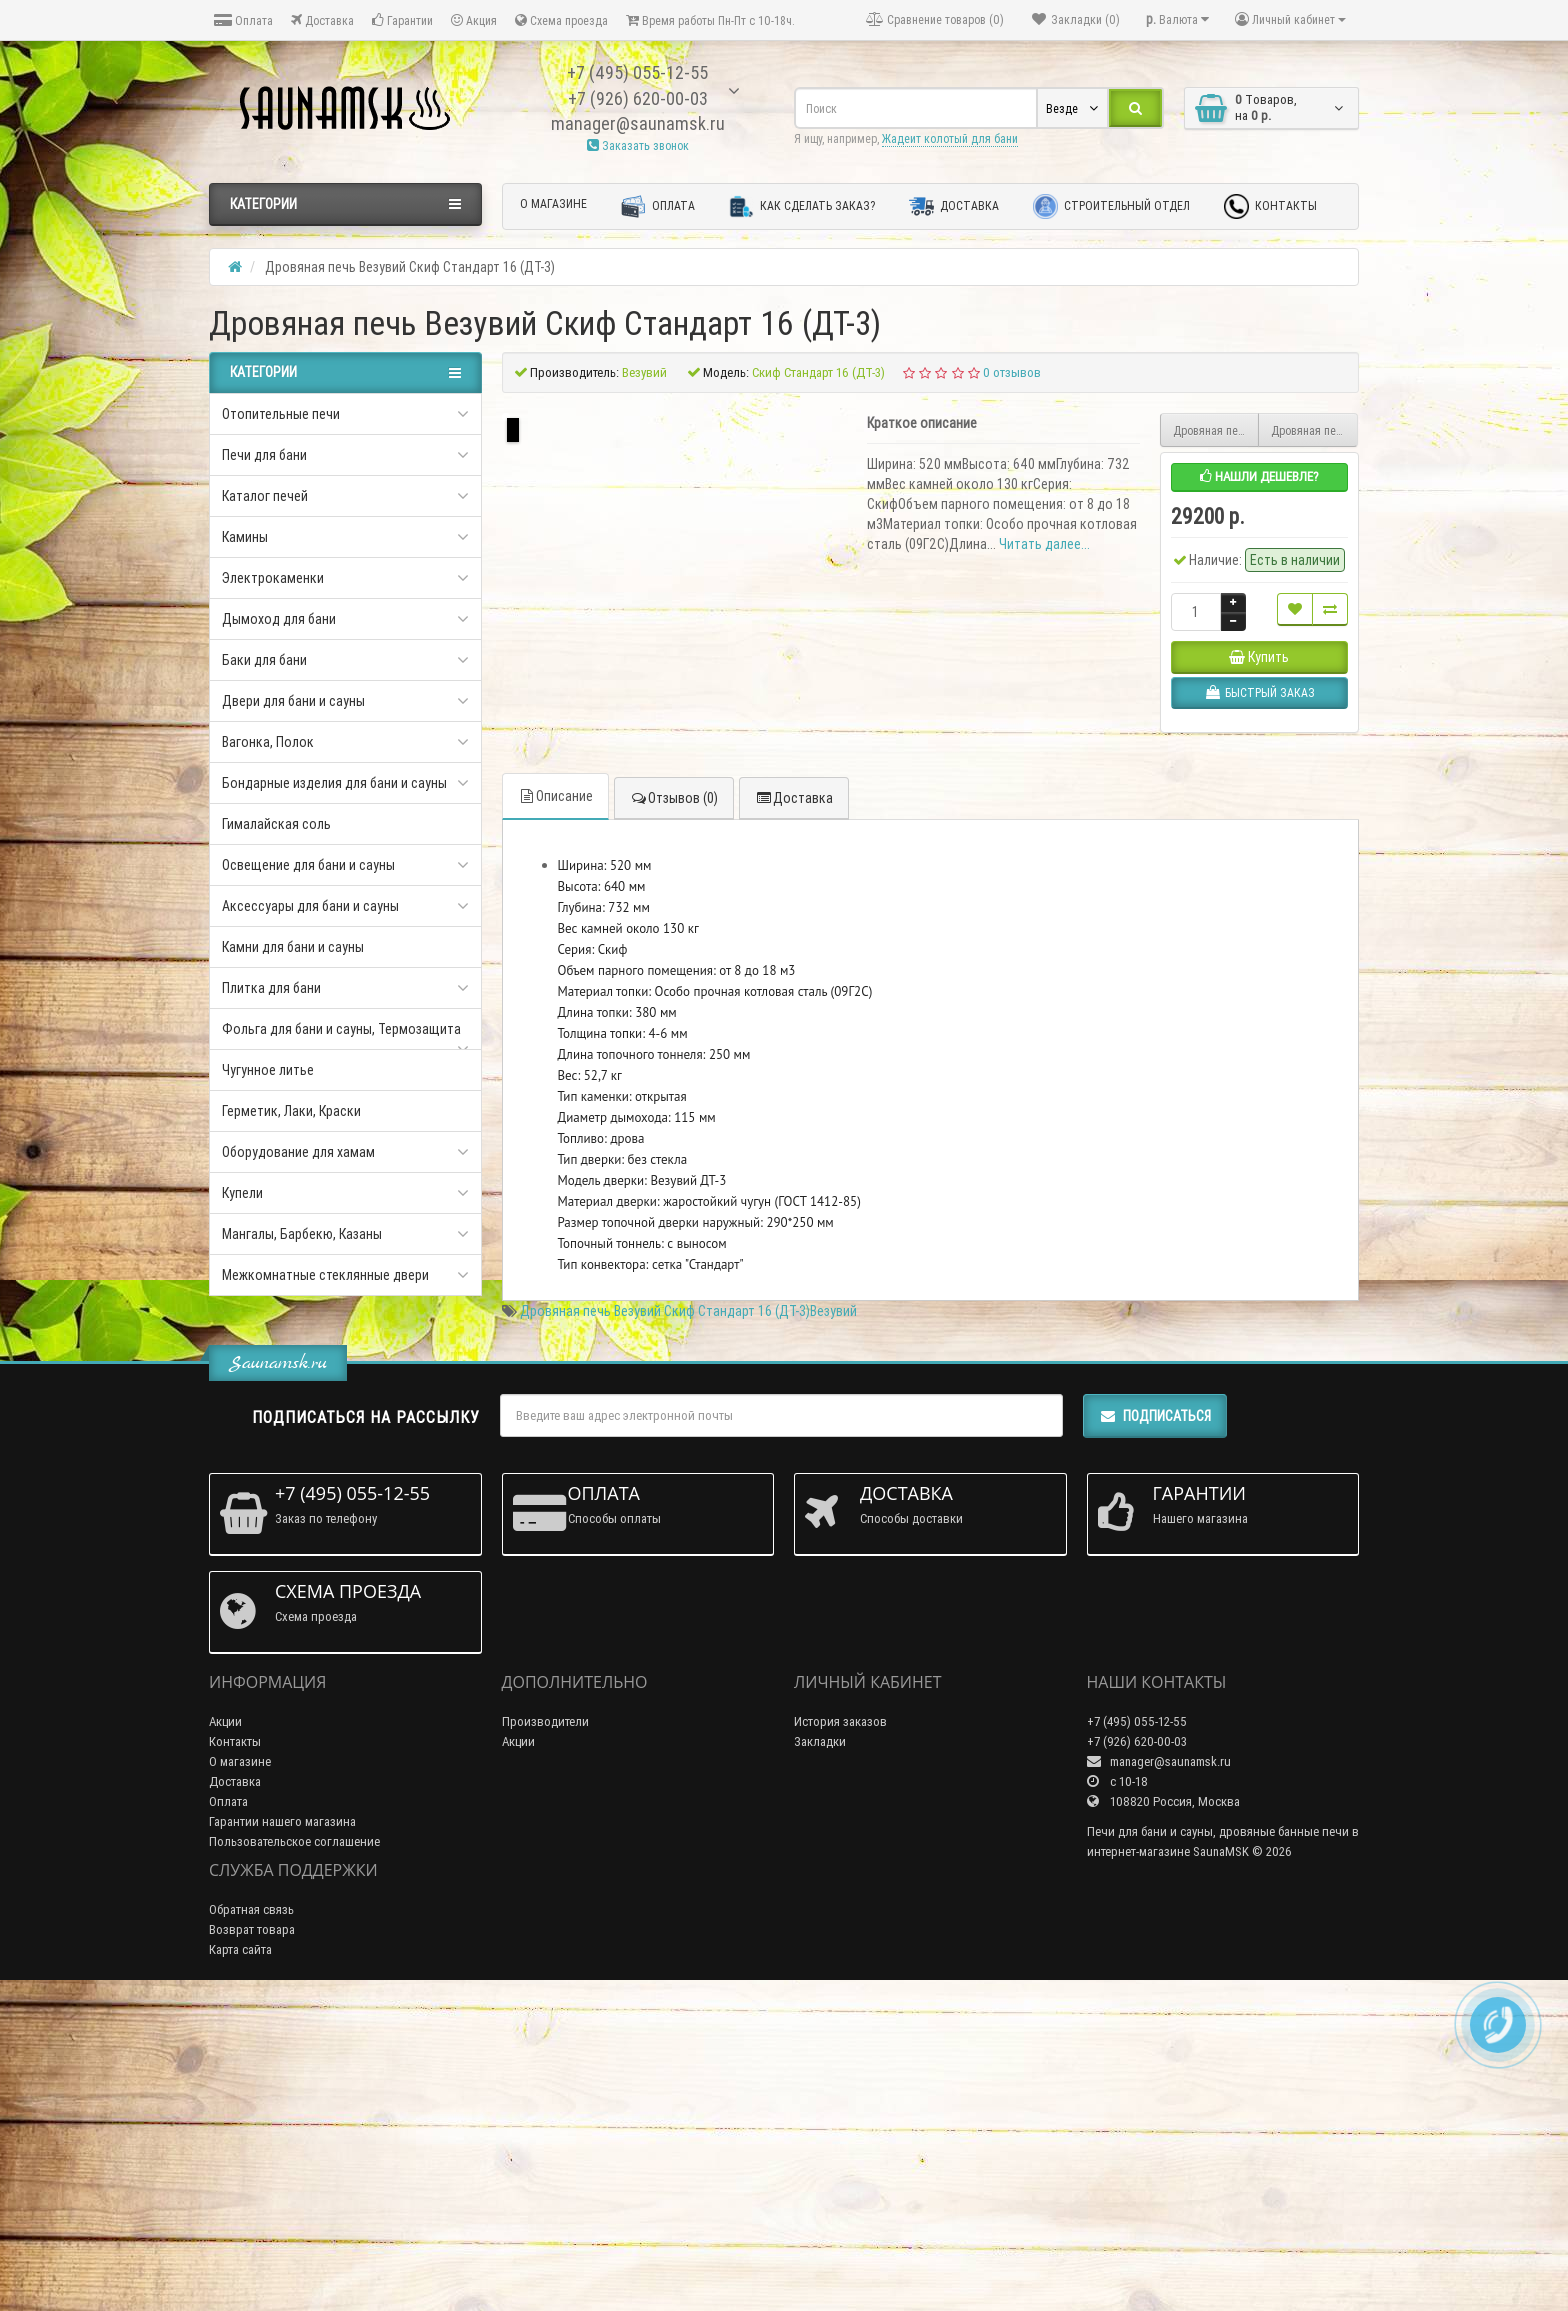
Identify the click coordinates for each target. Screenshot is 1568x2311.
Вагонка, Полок (268, 742)
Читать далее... (1044, 544)
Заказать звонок (638, 145)
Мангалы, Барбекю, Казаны (302, 1234)
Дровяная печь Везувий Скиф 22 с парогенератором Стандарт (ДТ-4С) (1314, 430)
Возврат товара (252, 2240)
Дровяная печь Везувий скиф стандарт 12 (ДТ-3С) (1216, 430)
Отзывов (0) (674, 1110)
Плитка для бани (271, 988)
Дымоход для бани (279, 619)
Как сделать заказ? (802, 206)
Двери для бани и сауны (293, 701)
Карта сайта (240, 2260)
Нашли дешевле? (1259, 476)
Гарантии (402, 20)
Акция (474, 20)
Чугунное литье (268, 1070)
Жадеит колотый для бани (950, 138)
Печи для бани (264, 455)
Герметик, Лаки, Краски (291, 1111)
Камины (245, 537)
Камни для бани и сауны (293, 947)
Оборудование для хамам (298, 1152)
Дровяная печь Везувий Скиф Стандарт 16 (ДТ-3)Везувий (688, 1623)
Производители (545, 2032)
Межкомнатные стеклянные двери (325, 1275)
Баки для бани (264, 660)
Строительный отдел (1111, 206)
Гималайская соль (276, 824)
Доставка (322, 20)
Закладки (820, 2052)
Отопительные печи (281, 414)
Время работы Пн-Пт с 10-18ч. (710, 20)
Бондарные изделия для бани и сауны (334, 783)
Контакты (1270, 206)
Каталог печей (265, 496)
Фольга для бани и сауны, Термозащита (341, 1029)
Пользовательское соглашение (294, 2152)
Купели (242, 1193)
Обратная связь (251, 2220)
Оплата (243, 20)
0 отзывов (1012, 372)
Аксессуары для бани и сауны (310, 906)
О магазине (553, 203)
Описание (555, 1108)
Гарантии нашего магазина (282, 2132)
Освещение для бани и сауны (308, 865)
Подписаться (1155, 1728)
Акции (225, 2032)
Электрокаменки (273, 578)
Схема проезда (561, 20)
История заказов (840, 2032)
